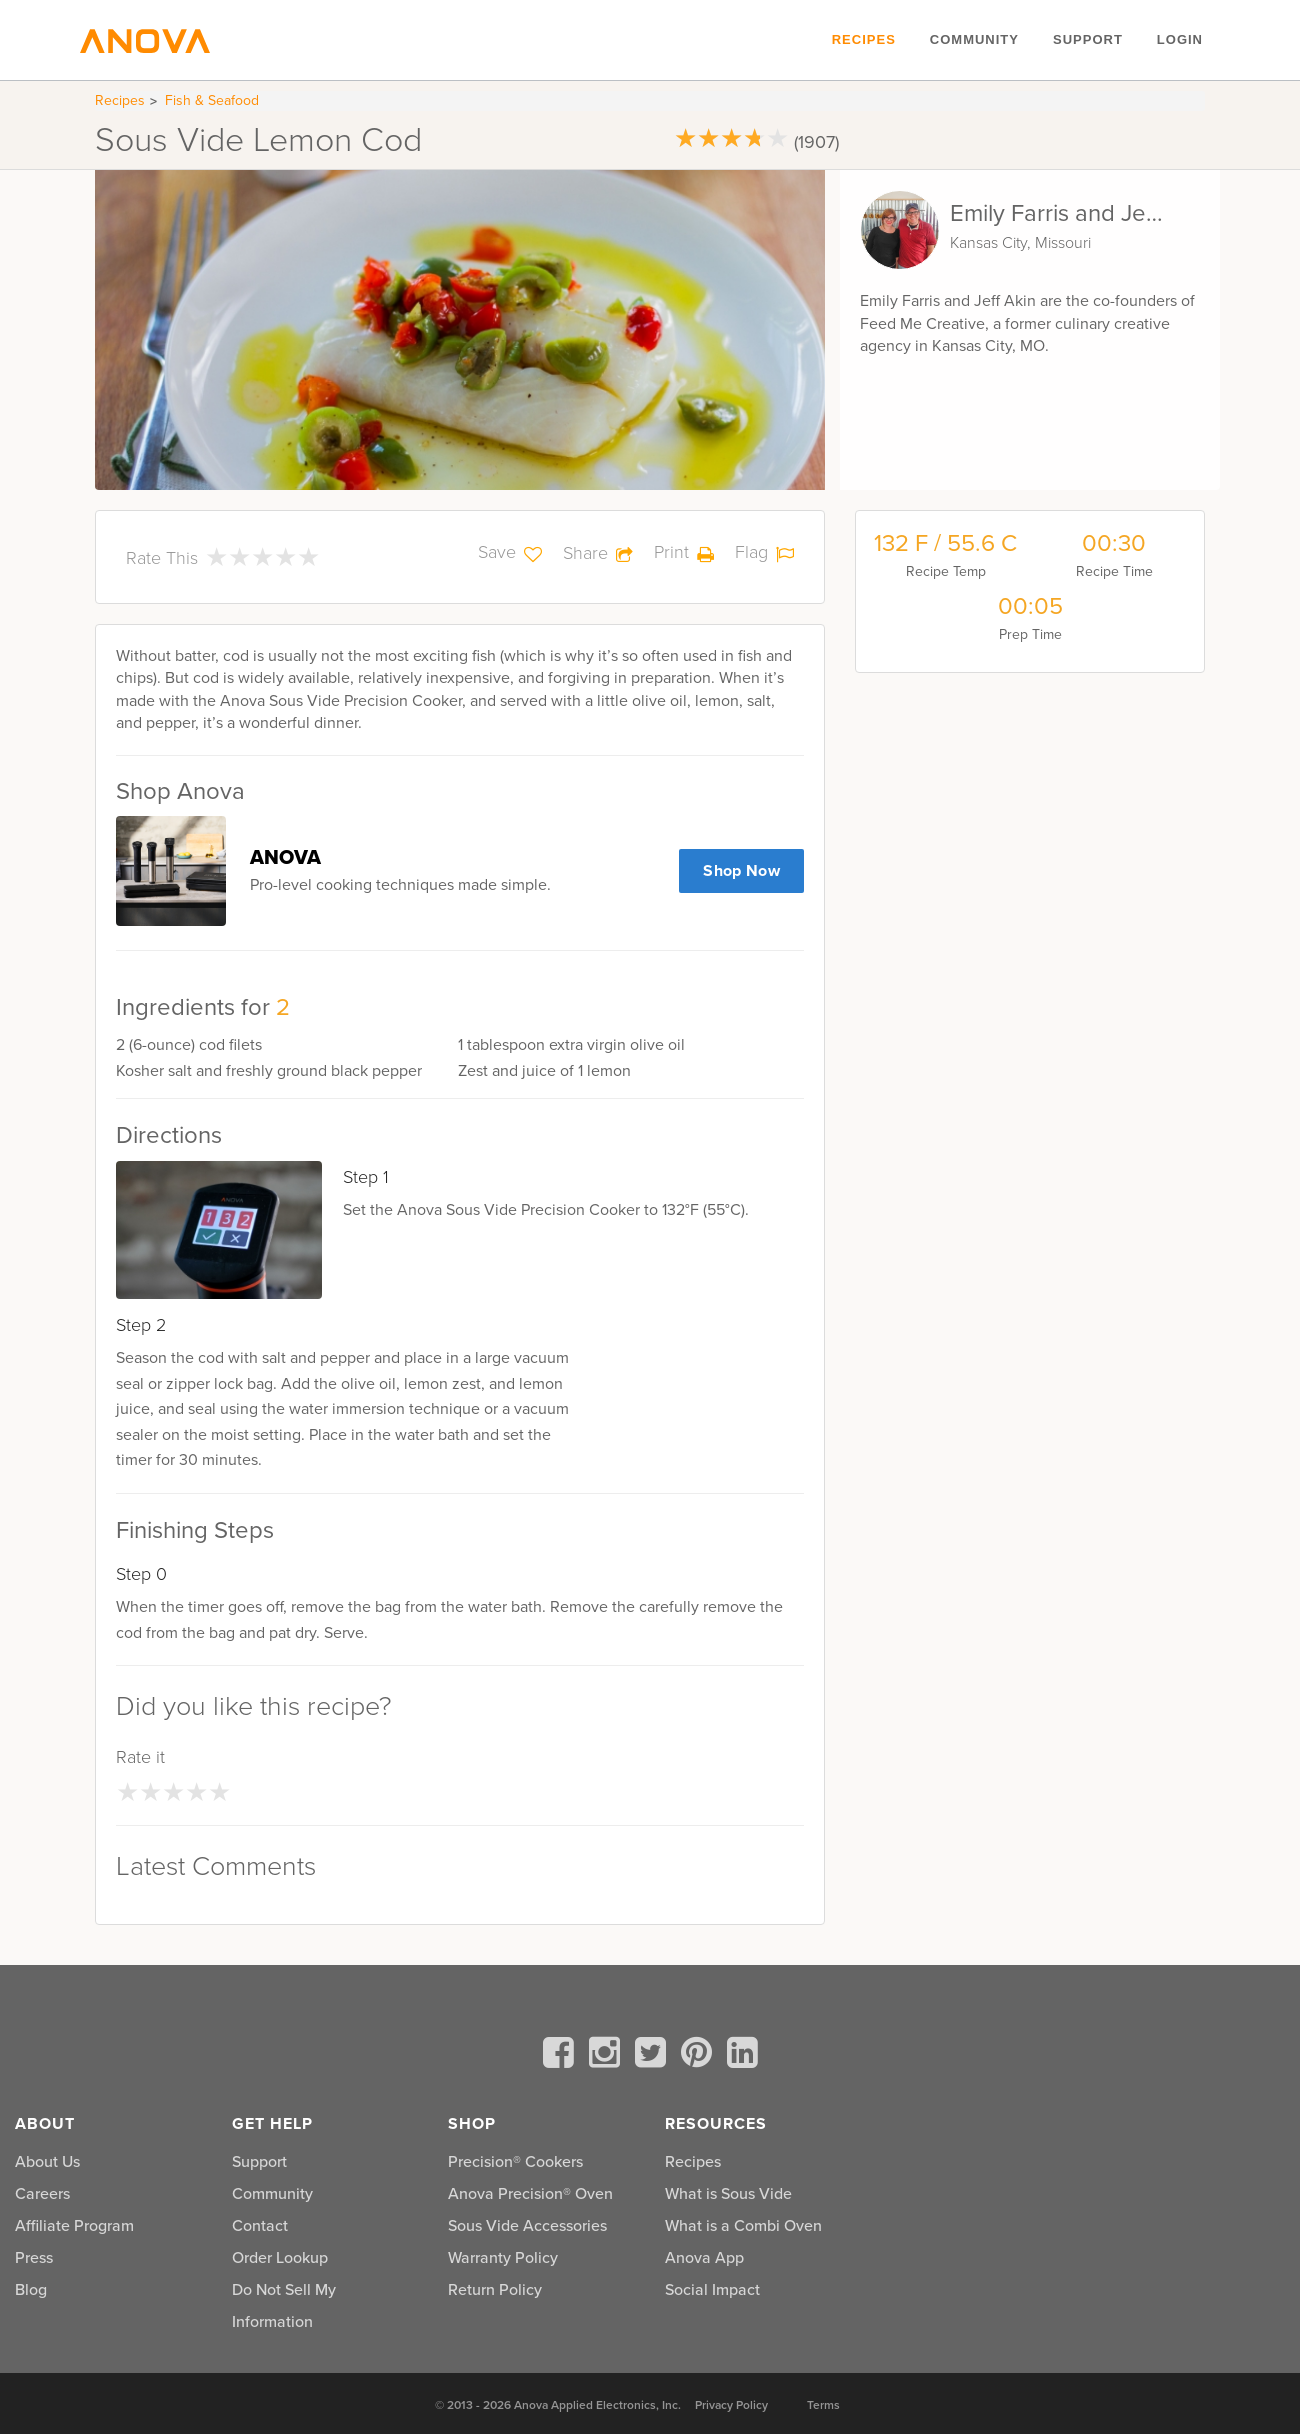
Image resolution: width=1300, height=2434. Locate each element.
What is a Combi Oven (743, 2225)
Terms (823, 2404)
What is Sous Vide (728, 2193)
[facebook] (562, 2056)
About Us (47, 2161)
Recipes (864, 39)
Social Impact (712, 2289)
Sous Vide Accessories (527, 2225)
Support (1088, 39)
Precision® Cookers (515, 2161)
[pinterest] (700, 2056)
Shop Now (741, 870)
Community (974, 39)
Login (1180, 39)
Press (34, 2257)
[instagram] (608, 2056)
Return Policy (495, 2289)
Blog (31, 2289)
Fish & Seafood (212, 100)
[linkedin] (742, 2056)
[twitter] (654, 2056)
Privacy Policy (731, 2404)
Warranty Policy (503, 2257)
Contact (260, 2225)
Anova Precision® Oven (530, 2193)
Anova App (704, 2257)
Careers (42, 2193)
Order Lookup (280, 2257)
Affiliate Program (74, 2225)
